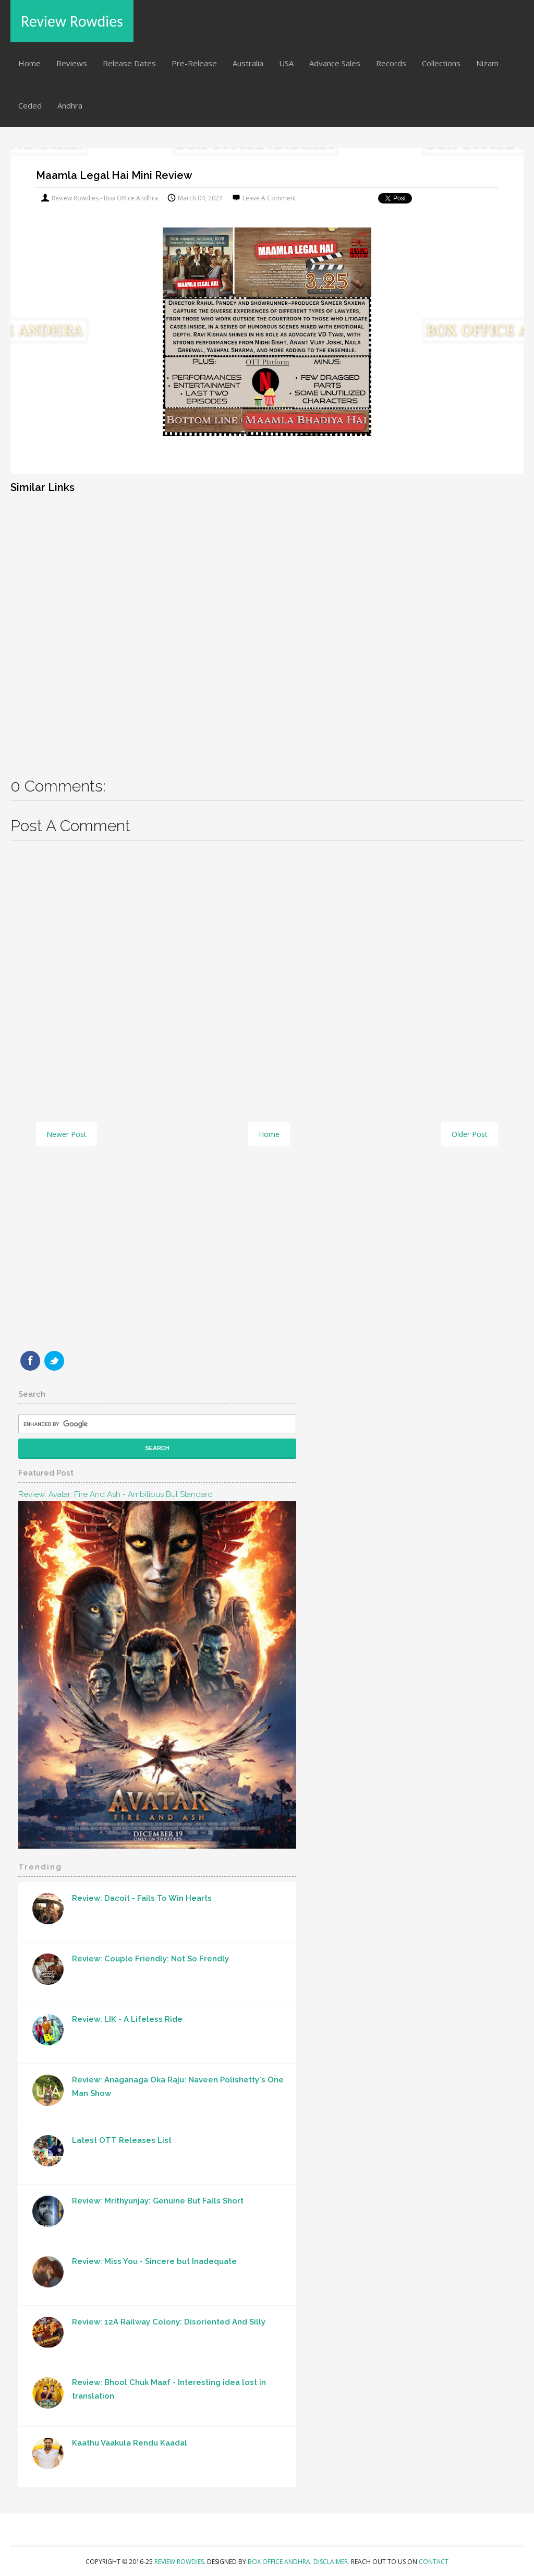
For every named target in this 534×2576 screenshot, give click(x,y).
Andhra (69, 105)
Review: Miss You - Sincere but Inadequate (154, 2261)
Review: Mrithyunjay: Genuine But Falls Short (158, 2201)
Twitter (54, 1361)
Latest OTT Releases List (122, 2140)
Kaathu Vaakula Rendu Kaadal (129, 2443)
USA (286, 63)
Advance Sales (334, 63)
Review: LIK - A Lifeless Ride (127, 2019)
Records (391, 63)
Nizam (487, 63)
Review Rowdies (72, 21)
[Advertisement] (267, 627)
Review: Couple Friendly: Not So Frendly (150, 1958)
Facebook (30, 1361)
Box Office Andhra (279, 2561)
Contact (433, 2561)
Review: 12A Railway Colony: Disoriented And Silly (168, 2322)
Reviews (71, 63)
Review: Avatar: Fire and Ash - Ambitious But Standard (115, 1494)
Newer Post (66, 1134)
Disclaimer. (332, 2561)
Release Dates (129, 63)
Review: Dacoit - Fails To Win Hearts (142, 1898)
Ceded (30, 105)
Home (29, 63)
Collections (441, 63)
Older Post (470, 1134)
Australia (248, 63)
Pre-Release (194, 63)
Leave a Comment (269, 198)
